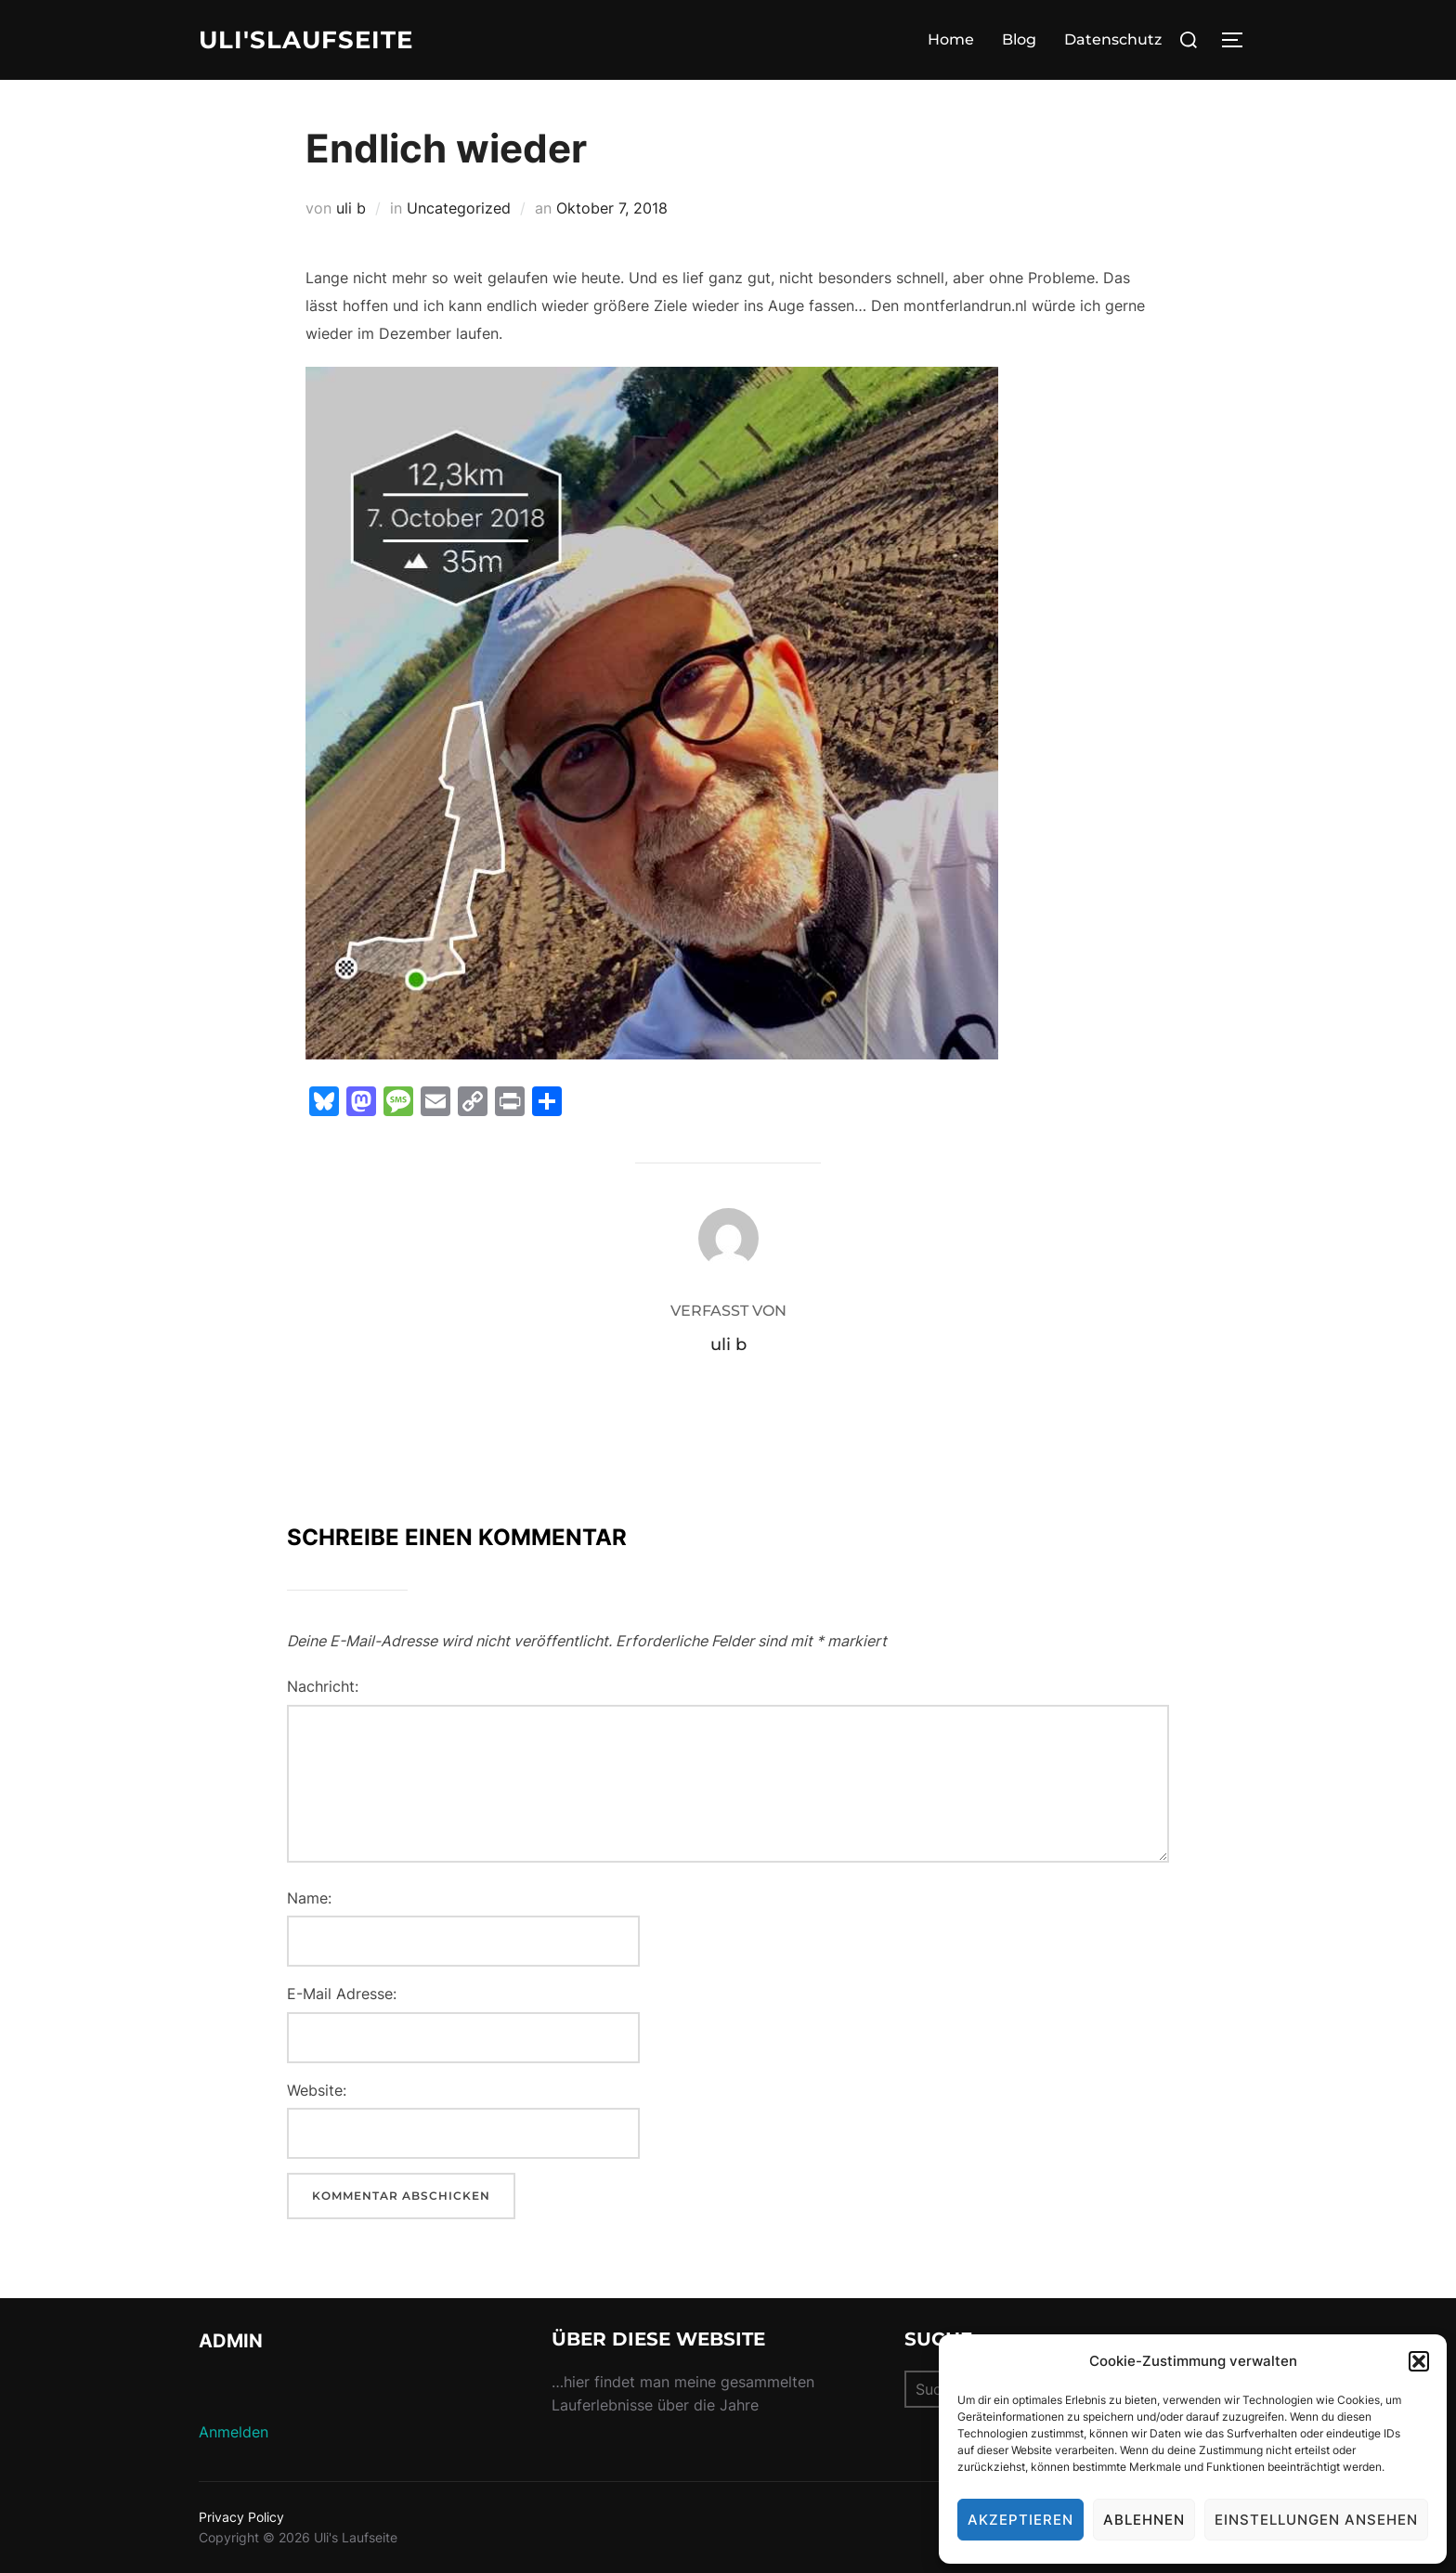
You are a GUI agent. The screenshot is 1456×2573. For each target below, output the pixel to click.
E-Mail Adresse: (341, 1993)
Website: (316, 2090)
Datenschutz (1113, 39)
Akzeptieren (1020, 2519)
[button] (1419, 2361)
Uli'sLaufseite (306, 40)
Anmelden (233, 2432)
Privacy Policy (241, 2517)
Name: (309, 1898)
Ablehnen (1144, 2519)
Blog (1019, 39)
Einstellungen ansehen (1316, 2519)
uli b (351, 208)
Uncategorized (459, 208)
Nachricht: (322, 1686)
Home (951, 39)
